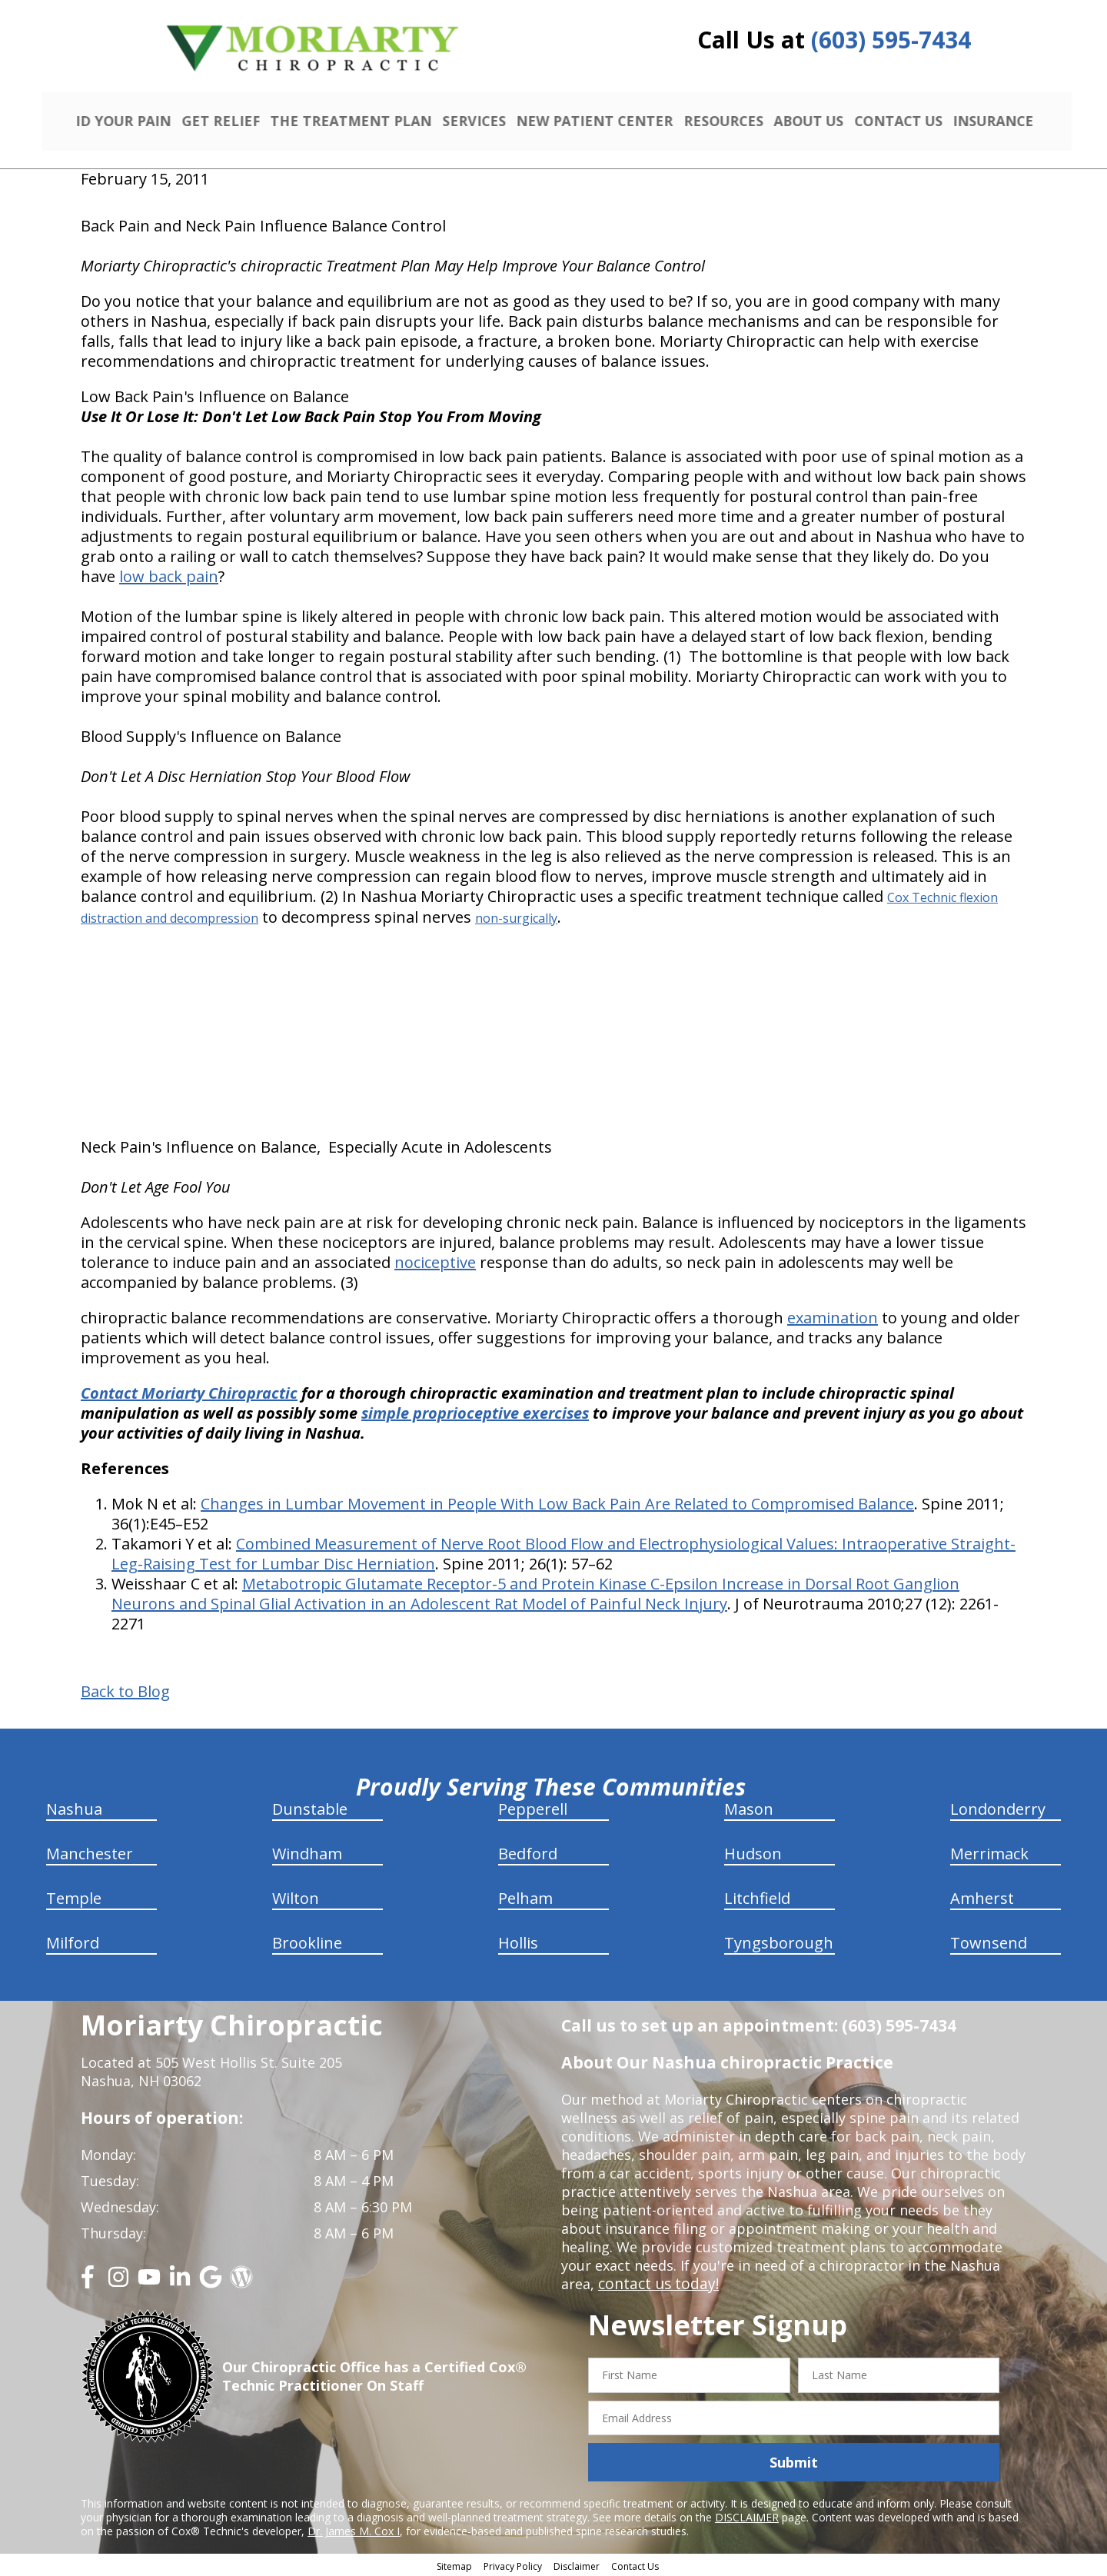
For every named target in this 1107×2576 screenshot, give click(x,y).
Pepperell (532, 1807)
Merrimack (989, 1852)
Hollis (518, 1941)
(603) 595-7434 (891, 39)
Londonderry (998, 1807)
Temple (73, 1896)
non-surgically (516, 916)
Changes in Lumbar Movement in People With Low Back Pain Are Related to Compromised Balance (557, 1502)
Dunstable (309, 1807)
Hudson (753, 1852)
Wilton (295, 1896)
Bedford (527, 1852)
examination (832, 1316)
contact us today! (655, 2282)
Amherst (982, 1896)
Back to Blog (125, 1690)
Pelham (525, 1896)
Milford (72, 1941)
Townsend (988, 1941)
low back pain (168, 574)
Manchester (89, 1852)
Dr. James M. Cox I (354, 2529)
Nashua (74, 1807)
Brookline (307, 1941)
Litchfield (757, 1896)
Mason (748, 1807)
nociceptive (435, 1260)
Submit (794, 2460)
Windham (307, 1852)
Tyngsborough (778, 1941)
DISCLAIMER (747, 2515)
